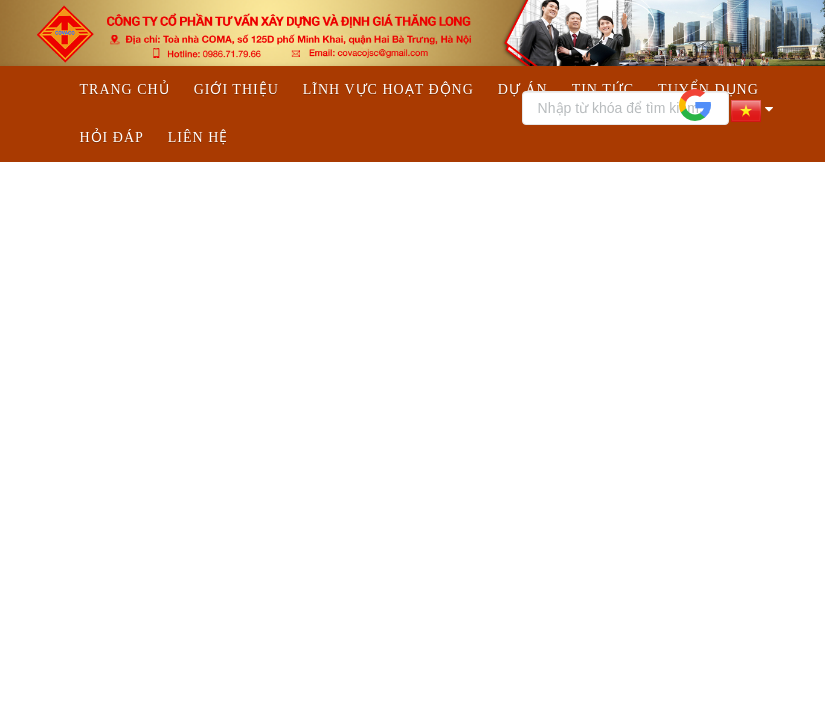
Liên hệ (198, 137)
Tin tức (603, 89)
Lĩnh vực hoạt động (388, 89)
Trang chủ (125, 89)
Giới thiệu (236, 89)
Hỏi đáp (112, 137)
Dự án (523, 89)
